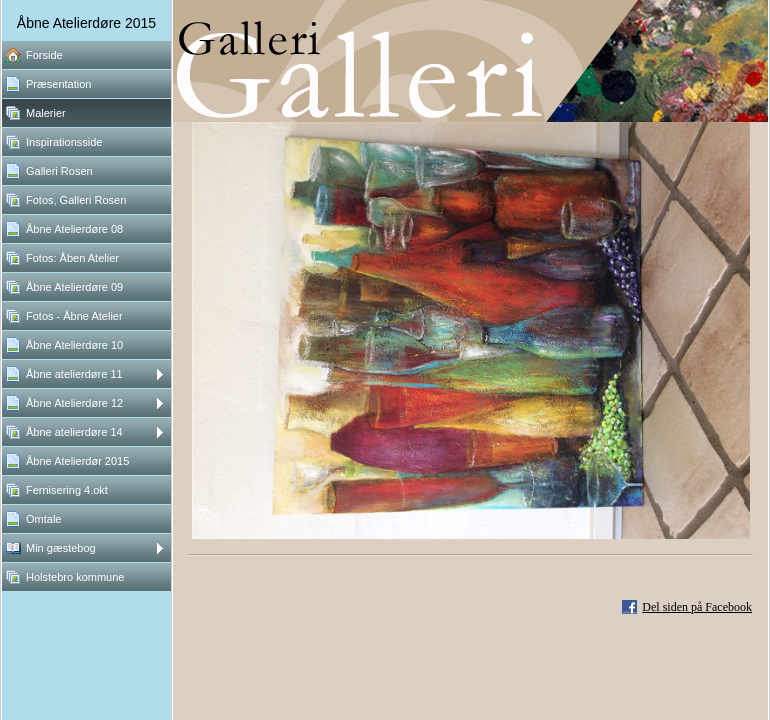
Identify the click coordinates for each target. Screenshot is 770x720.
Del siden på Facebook (697, 607)
